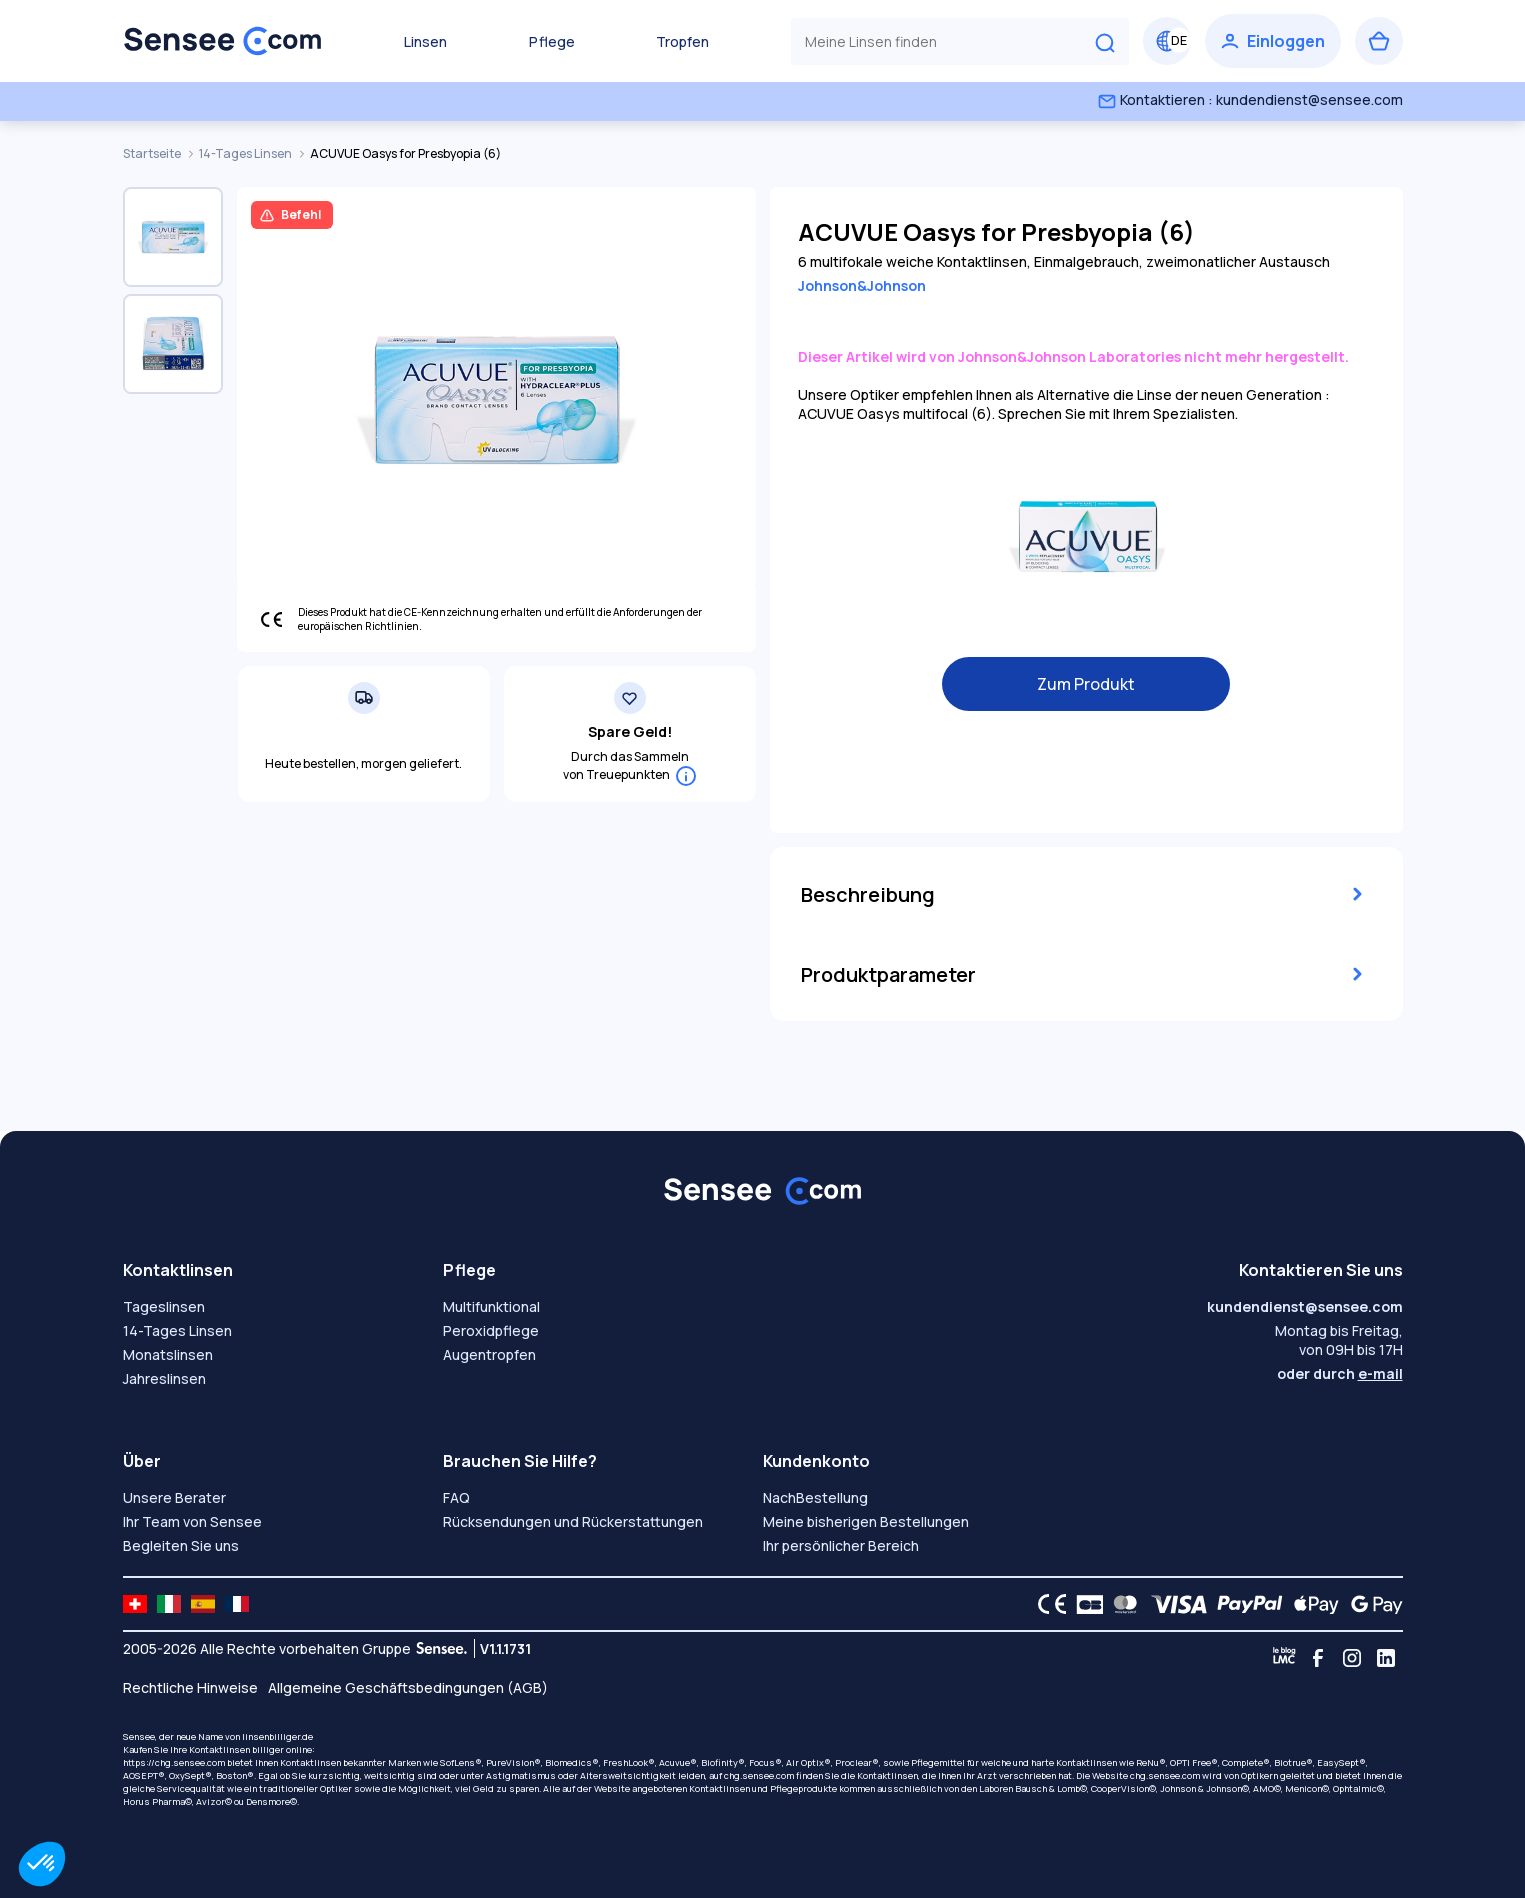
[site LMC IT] (169, 1604)
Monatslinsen (168, 1354)
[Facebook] (1318, 1658)
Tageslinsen (164, 1306)
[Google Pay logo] (1371, 1604)
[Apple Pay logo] (1311, 1604)
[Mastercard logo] (1121, 1604)
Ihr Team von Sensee (192, 1521)
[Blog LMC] (1284, 1658)
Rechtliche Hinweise (190, 1687)
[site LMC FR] (237, 1604)
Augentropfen (489, 1354)
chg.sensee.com (759, 1775)
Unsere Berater (174, 1497)
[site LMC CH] (135, 1604)
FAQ (456, 1497)
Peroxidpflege (491, 1330)
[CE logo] (1047, 1604)
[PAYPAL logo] (1245, 1604)
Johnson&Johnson (862, 285)
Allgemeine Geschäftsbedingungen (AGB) (408, 1687)
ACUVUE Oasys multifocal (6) (895, 413)
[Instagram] (1352, 1658)
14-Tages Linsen (246, 153)
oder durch (1340, 1373)
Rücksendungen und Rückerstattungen (573, 1521)
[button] (42, 1864)
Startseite (153, 153)
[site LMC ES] (203, 1604)
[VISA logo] (1173, 1604)
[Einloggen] (1273, 41)
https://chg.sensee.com (174, 1762)
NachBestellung (815, 1497)
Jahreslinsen (164, 1378)
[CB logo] (1084, 1604)
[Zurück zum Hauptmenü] (223, 41)
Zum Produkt (1086, 684)
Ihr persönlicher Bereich (841, 1545)
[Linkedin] (1386, 1658)
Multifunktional (491, 1306)
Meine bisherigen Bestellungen (866, 1521)
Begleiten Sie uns (181, 1545)
